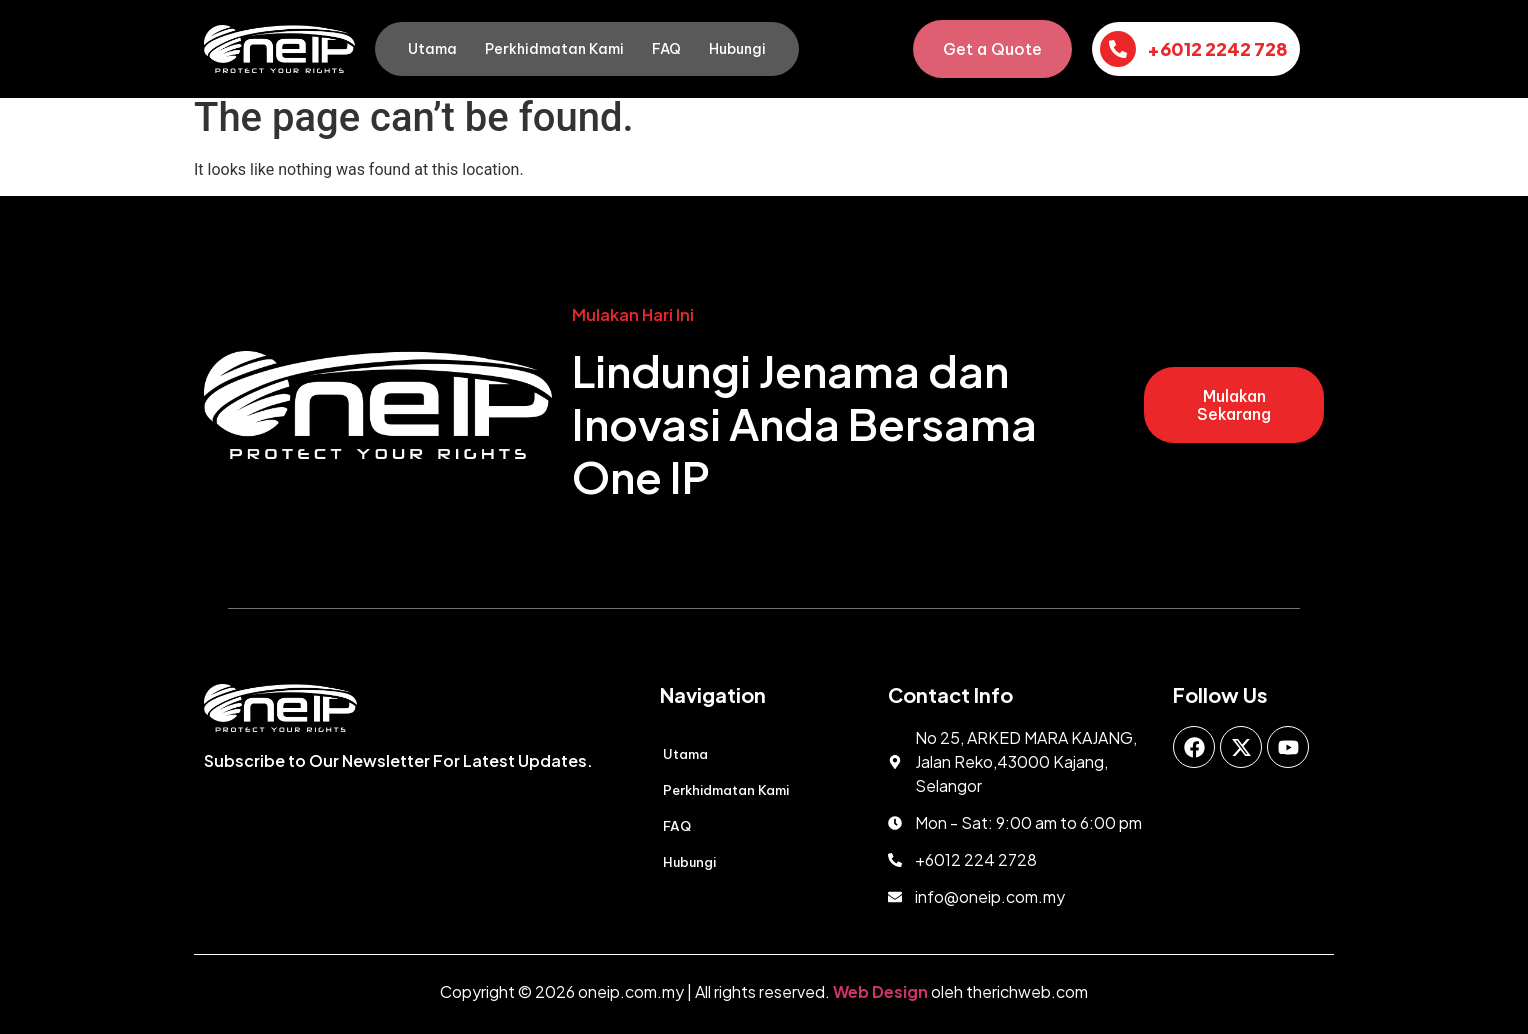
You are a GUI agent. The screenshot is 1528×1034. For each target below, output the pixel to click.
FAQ (666, 49)
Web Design (880, 991)
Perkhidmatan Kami (554, 49)
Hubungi (737, 49)
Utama (432, 49)
